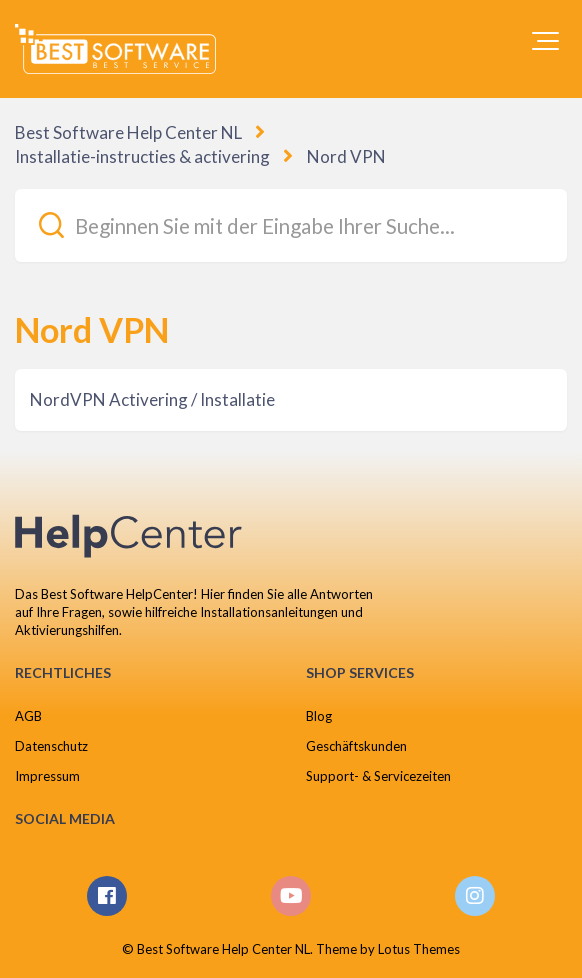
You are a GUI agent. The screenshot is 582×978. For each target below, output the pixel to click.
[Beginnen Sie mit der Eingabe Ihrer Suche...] (291, 225)
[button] (545, 41)
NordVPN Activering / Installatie (152, 399)
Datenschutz (51, 746)
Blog (319, 716)
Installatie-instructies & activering (142, 156)
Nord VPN (346, 156)
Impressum (47, 776)
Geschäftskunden (356, 746)
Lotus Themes (419, 949)
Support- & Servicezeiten (378, 776)
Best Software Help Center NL (128, 132)
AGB (28, 716)
